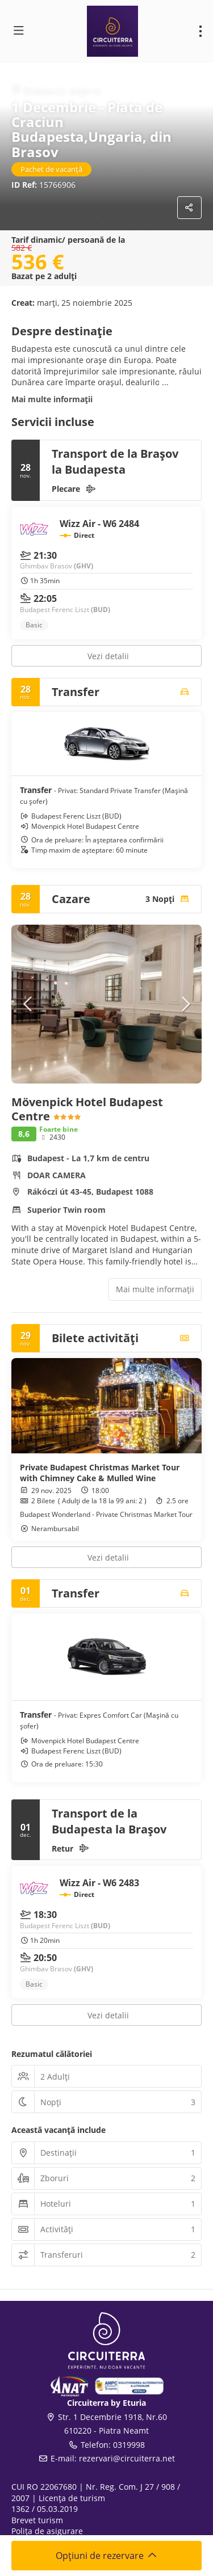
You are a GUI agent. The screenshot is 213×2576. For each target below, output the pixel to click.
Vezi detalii (108, 656)
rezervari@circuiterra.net (127, 2458)
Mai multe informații (52, 399)
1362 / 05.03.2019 (44, 2508)
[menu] (200, 31)
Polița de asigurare (47, 2531)
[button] (28, 1004)
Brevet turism (37, 2520)
